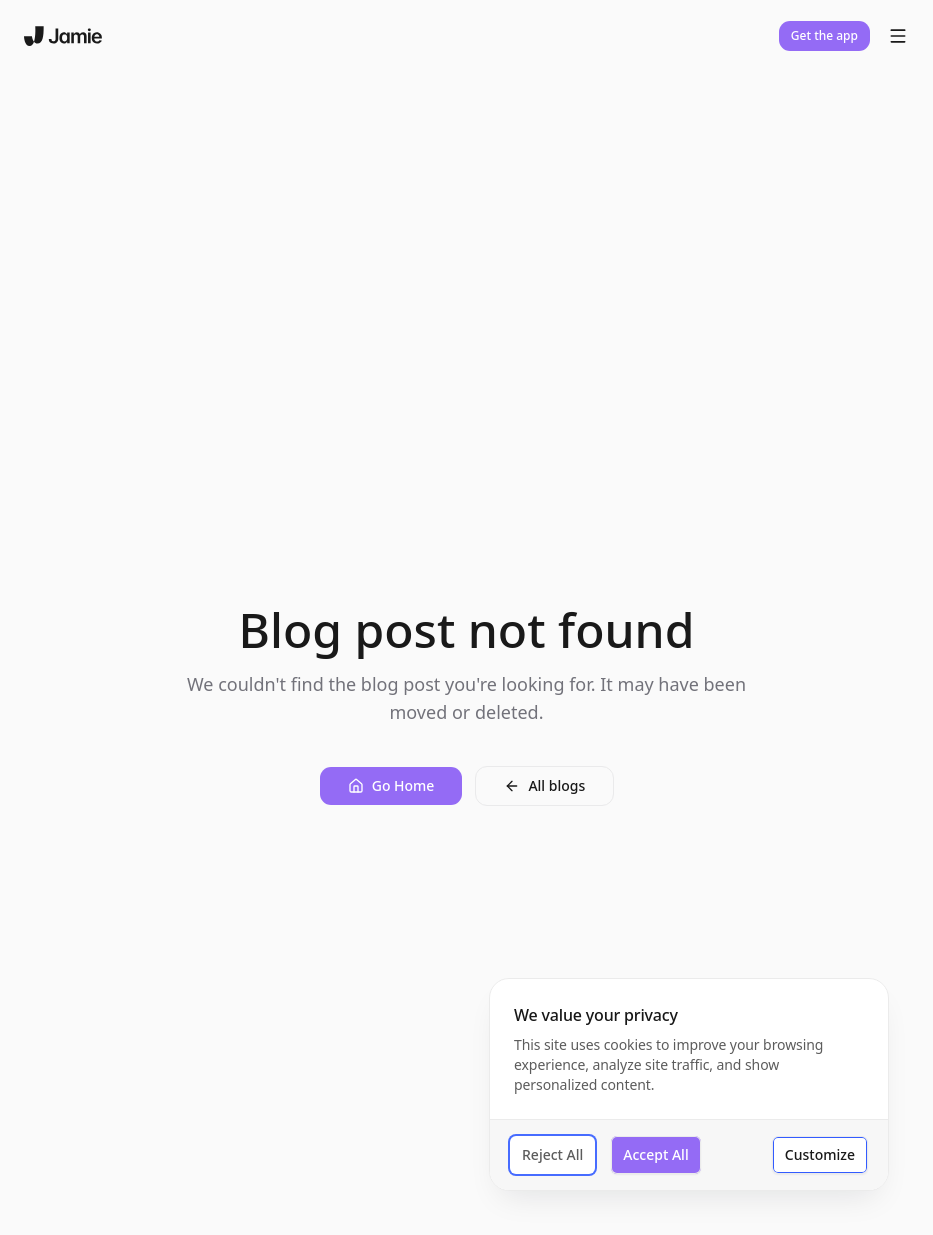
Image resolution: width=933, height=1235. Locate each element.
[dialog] (689, 1084)
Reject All (552, 1154)
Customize (820, 1154)
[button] (391, 786)
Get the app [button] (824, 35)
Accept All (655, 1154)
